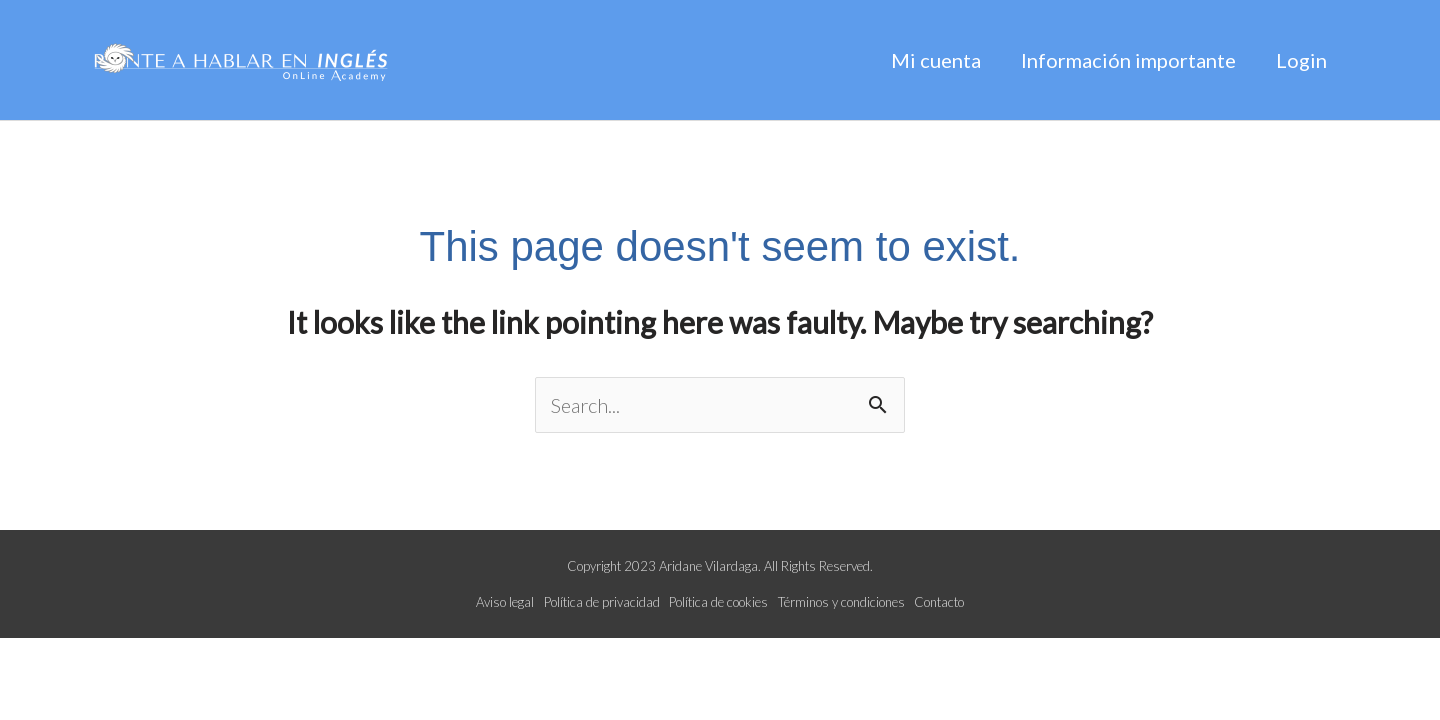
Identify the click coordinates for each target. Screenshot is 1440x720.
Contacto (939, 602)
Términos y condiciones (841, 602)
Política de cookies (718, 602)
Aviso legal (505, 602)
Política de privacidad (602, 602)
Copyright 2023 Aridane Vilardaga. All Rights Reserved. (720, 566)
